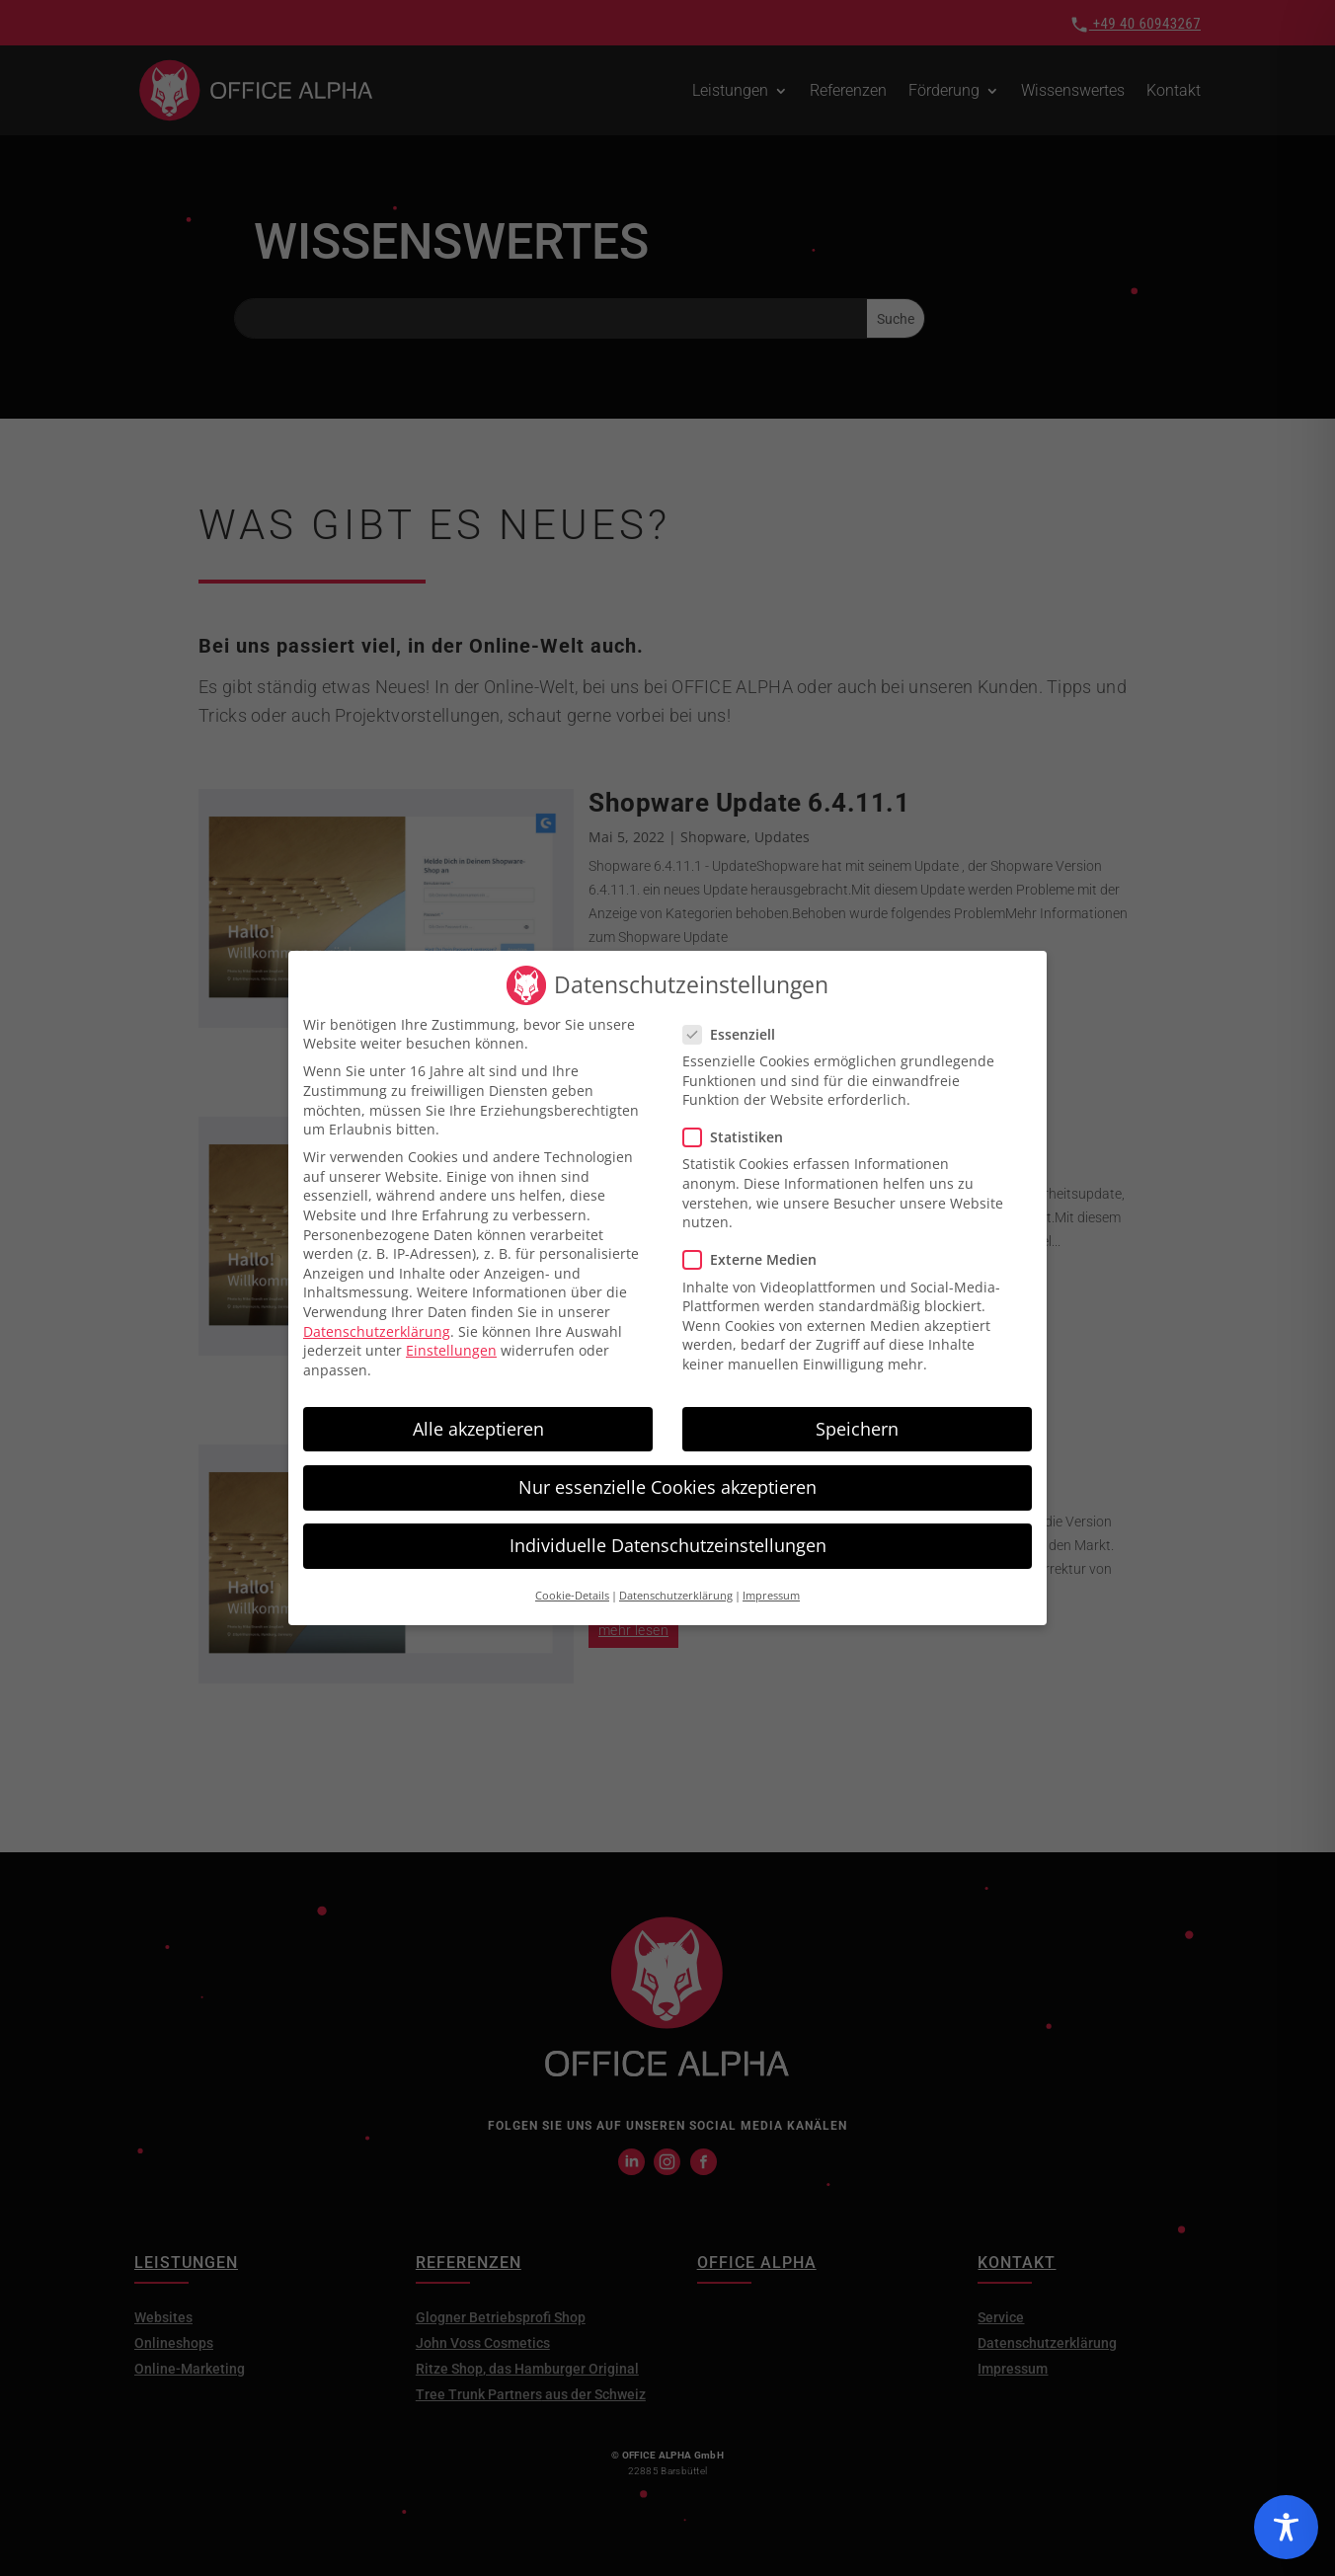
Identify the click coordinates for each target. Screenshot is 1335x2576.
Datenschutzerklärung (376, 1314)
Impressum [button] (771, 1580)
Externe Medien (757, 1243)
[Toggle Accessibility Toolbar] (1286, 2527)
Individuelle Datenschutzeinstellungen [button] (668, 1528)
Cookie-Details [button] (572, 1580)
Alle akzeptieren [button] (478, 1412)
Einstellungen (451, 1334)
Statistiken (741, 1121)
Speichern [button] (857, 1412)
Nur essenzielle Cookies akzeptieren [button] (667, 1470)
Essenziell (737, 1017)
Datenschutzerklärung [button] (676, 1580)
